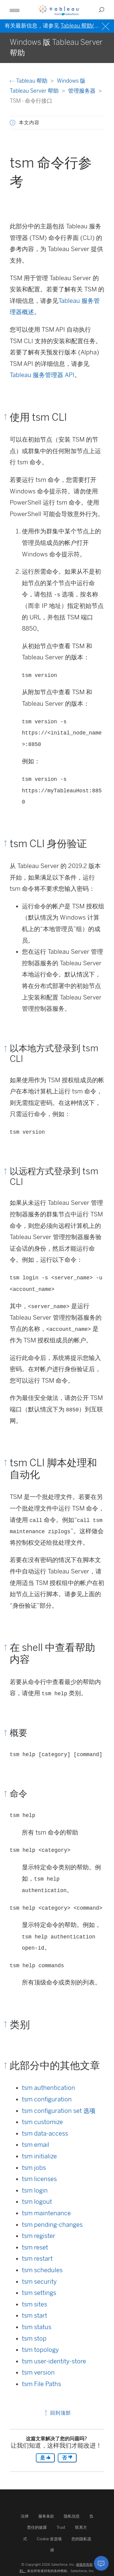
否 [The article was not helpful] (67, 2458)
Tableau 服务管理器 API (42, 375)
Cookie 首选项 (49, 2539)
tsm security (39, 2281)
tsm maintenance (46, 2213)
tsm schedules (42, 2270)
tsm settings (39, 2292)
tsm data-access (45, 2133)
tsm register (38, 2235)
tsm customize (42, 2122)
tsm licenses (39, 2179)
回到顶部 (57, 2413)
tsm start (34, 2315)
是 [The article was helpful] (45, 2458)
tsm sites (34, 2304)
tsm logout (37, 2201)
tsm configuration (47, 2099)
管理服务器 (82, 91)
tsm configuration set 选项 (58, 2110)
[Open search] (101, 9)
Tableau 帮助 (29, 81)
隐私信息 (72, 2516)
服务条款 (46, 2516)
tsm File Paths (41, 2384)
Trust (61, 2527)
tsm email (35, 2144)
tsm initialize (39, 2156)
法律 (25, 2516)
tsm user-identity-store (54, 2361)
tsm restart (37, 2258)
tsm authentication (48, 2087)
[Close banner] (106, 25)
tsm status (36, 2327)
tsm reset (35, 2247)
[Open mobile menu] (14, 10)
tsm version (38, 2372)
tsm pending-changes (52, 2224)
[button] (12, 122)
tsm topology (40, 2349)
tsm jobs (34, 2167)
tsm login (35, 2190)
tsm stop (34, 2338)
